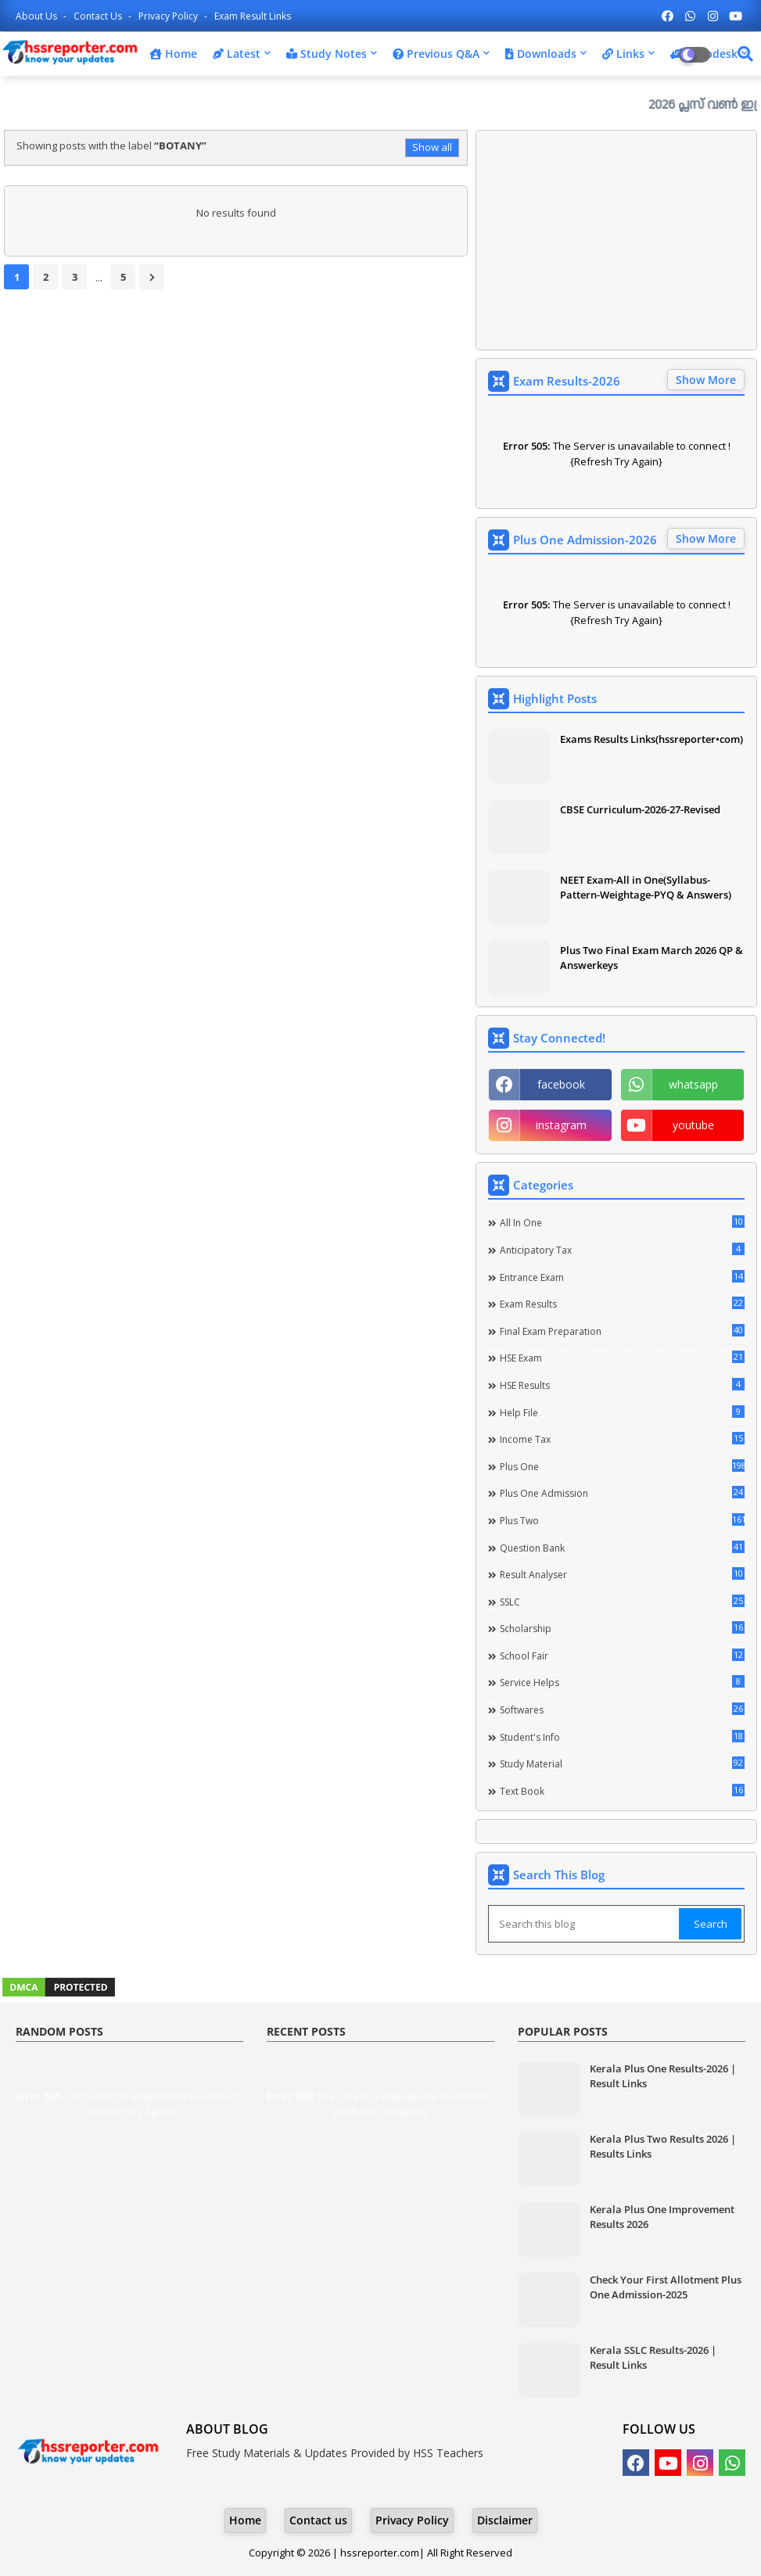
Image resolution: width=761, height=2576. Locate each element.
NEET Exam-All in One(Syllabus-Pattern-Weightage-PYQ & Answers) (645, 887)
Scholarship (622, 1628)
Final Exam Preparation (622, 1331)
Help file (622, 1412)
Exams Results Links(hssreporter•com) (651, 739)
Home (173, 53)
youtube (693, 1125)
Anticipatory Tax (622, 1250)
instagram (561, 1125)
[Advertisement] (616, 240)
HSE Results (622, 1385)
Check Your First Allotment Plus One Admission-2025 (665, 2287)
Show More (706, 379)
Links (623, 53)
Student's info (622, 1737)
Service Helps (622, 1682)
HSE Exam (622, 1358)
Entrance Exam (622, 1277)
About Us (37, 16)
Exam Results (622, 1304)
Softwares (622, 1709)
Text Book (622, 1791)
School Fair (622, 1656)
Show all (432, 147)
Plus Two (622, 1520)
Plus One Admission (622, 1493)
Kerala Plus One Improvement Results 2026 (662, 2216)
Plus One (622, 1466)
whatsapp (693, 1084)
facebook (561, 1084)
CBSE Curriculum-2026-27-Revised (640, 809)
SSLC (622, 1602)
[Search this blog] (585, 1923)
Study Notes (326, 53)
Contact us (99, 16)
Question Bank (622, 1548)
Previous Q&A (436, 53)
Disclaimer (505, 2520)
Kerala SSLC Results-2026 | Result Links (653, 2357)
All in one (622, 1222)
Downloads (540, 53)
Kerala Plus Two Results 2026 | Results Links (663, 2146)
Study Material (622, 1763)
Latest (236, 53)
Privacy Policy (169, 16)
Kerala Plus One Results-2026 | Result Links (663, 2075)
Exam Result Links (252, 16)
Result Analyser (622, 1574)
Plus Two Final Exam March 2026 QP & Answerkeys (651, 957)
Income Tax (622, 1439)
